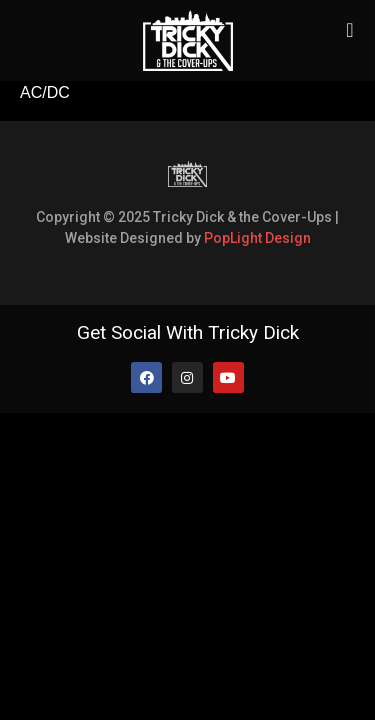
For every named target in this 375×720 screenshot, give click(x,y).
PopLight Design (257, 238)
